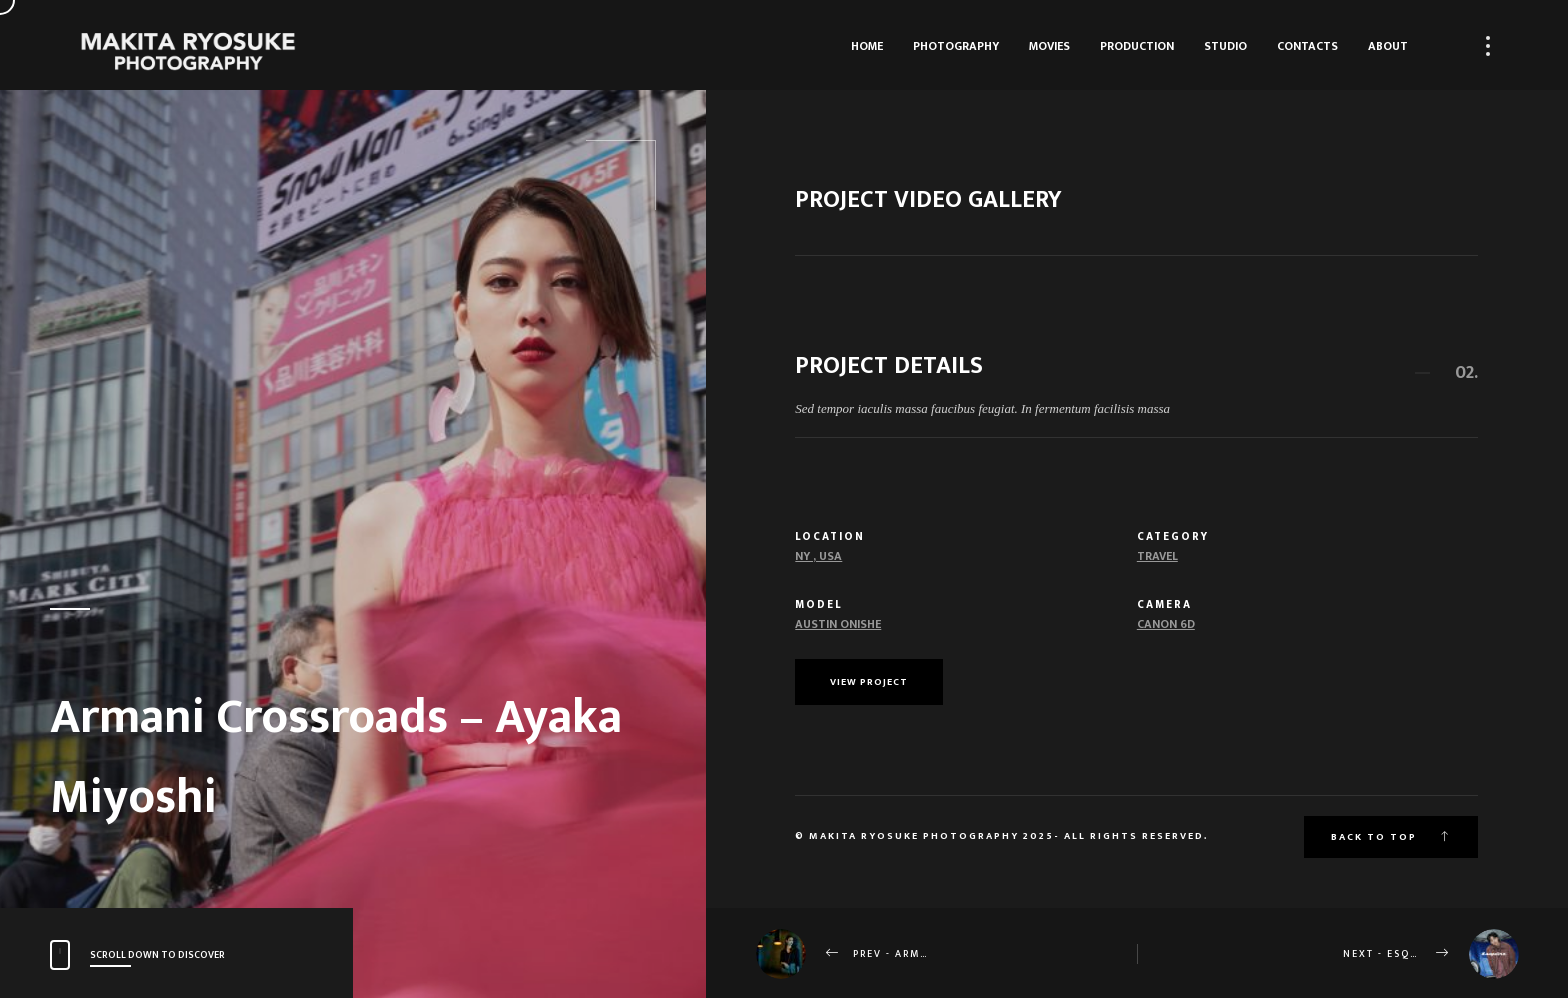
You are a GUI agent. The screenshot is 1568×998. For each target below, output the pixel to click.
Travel (1157, 556)
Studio (1225, 46)
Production (1137, 46)
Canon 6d (1166, 624)
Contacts (1307, 46)
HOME (867, 46)
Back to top (1391, 837)
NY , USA (818, 556)
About (1388, 46)
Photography (956, 46)
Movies (1049, 46)
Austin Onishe (838, 624)
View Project (869, 682)
